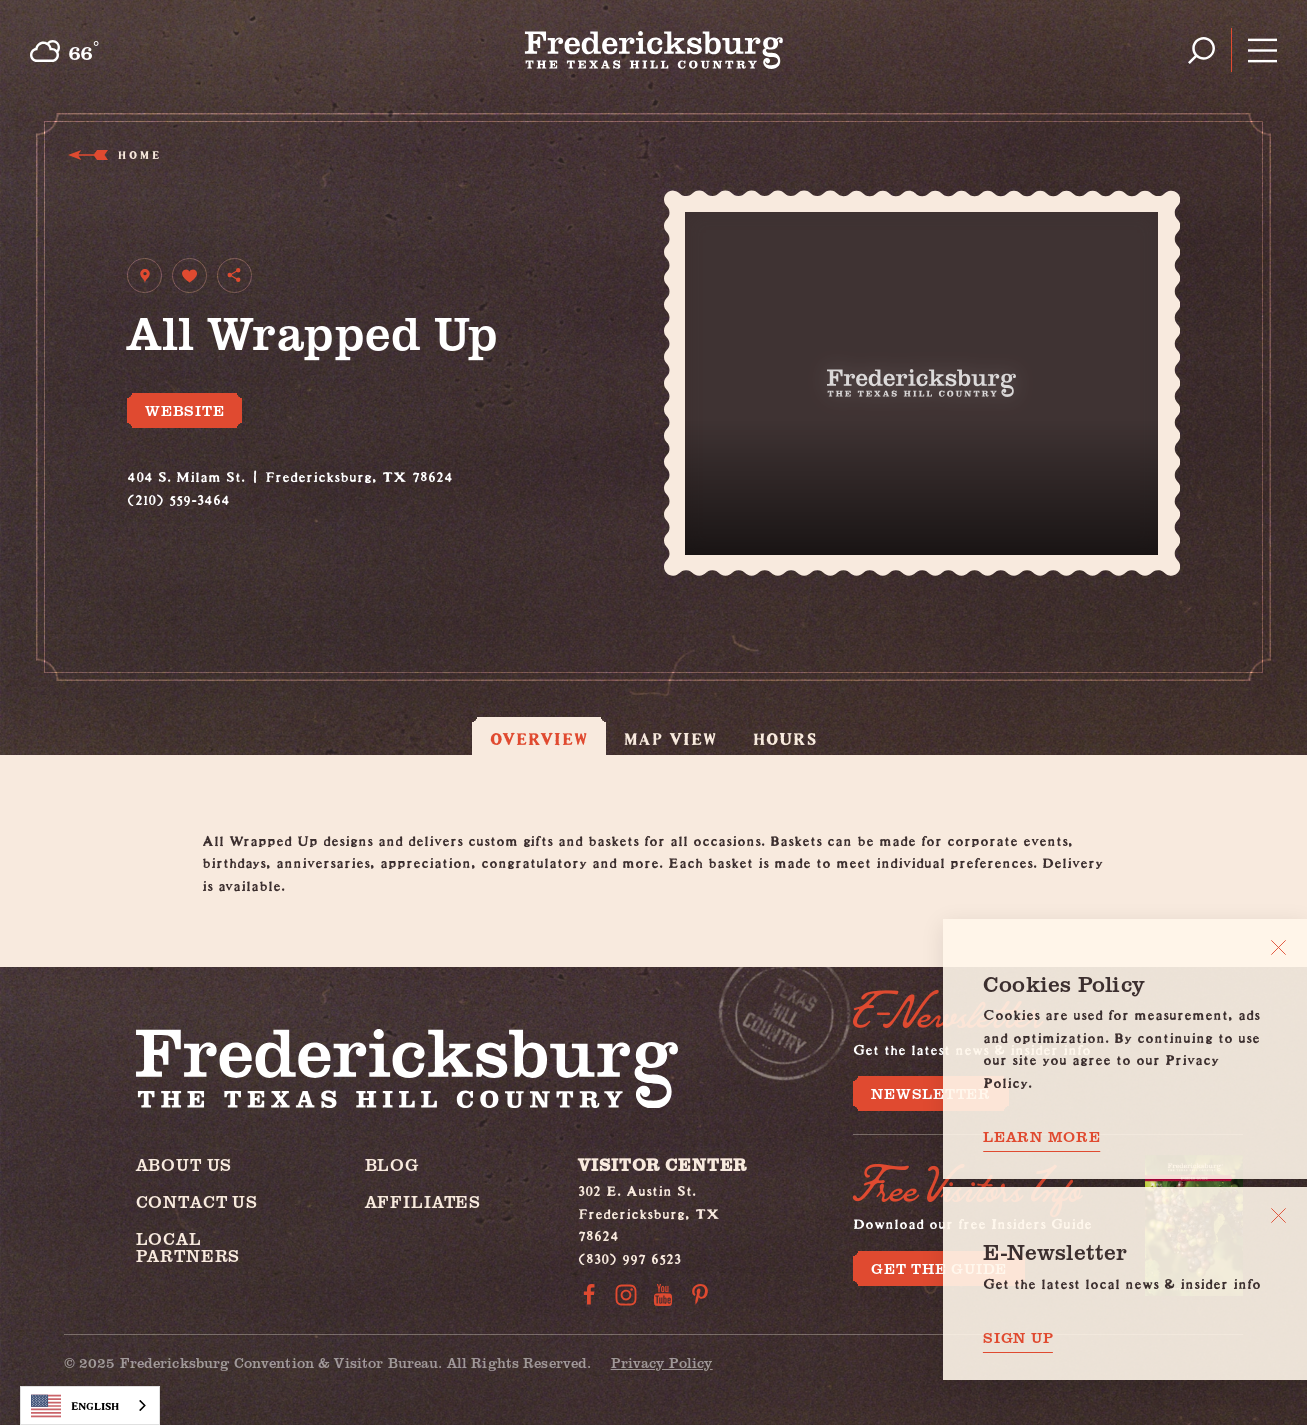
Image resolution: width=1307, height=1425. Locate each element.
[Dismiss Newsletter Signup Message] (1278, 1215)
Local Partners (188, 1247)
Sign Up (1018, 1337)
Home (138, 154)
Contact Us (197, 1201)
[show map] (144, 275)
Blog (392, 1164)
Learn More (1042, 1136)
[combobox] (90, 1405)
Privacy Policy (662, 1362)
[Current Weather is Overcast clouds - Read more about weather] (64, 51)
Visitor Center (662, 1164)
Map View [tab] (670, 738)
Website (184, 410)
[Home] (653, 50)
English (75, 1406)
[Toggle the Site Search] (1201, 50)
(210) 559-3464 (178, 496)
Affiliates (423, 1201)
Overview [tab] (539, 738)
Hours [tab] (785, 738)
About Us (184, 1164)
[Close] (1278, 947)
